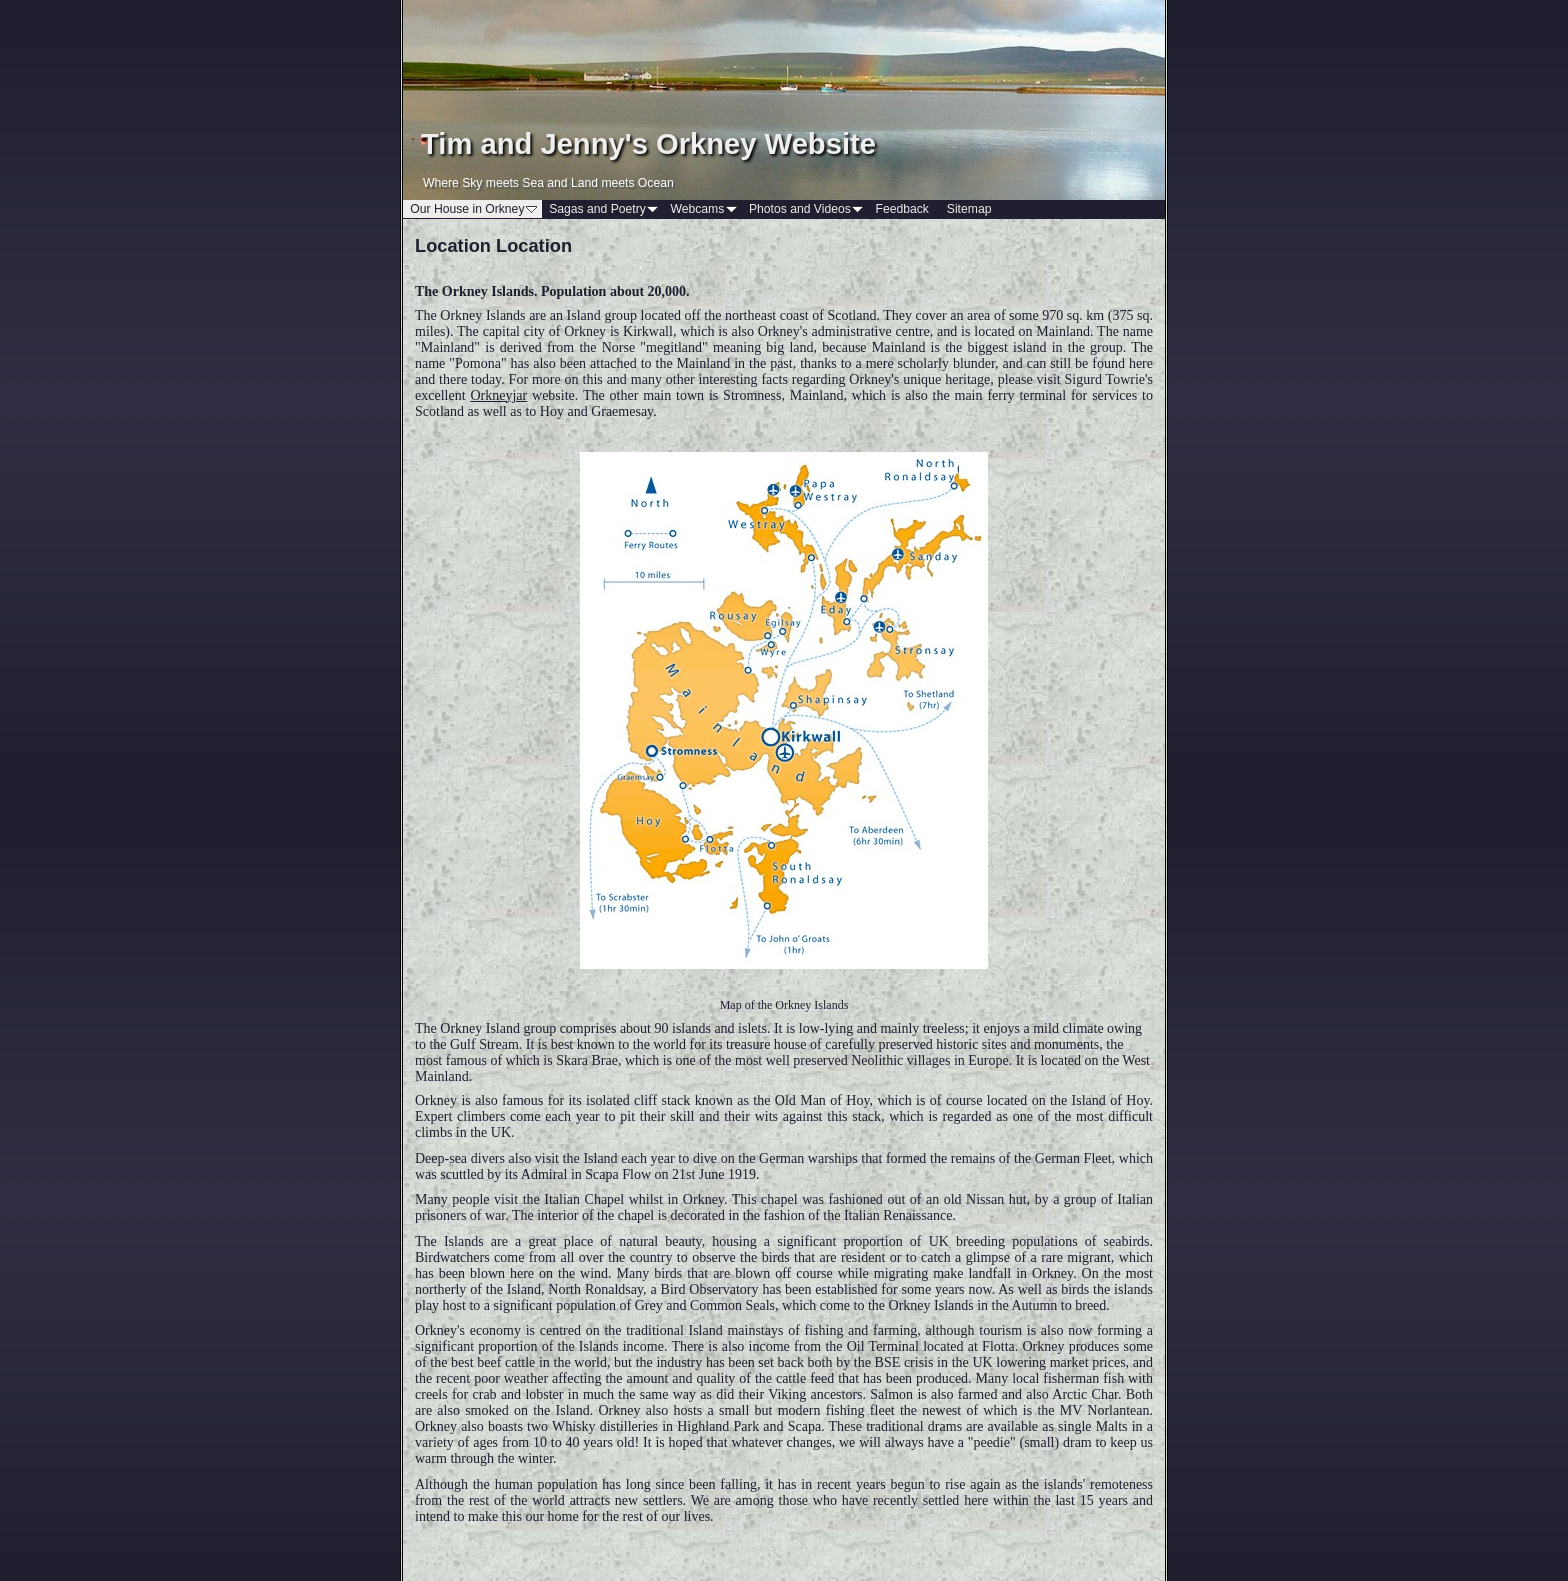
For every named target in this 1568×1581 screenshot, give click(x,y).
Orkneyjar (498, 395)
